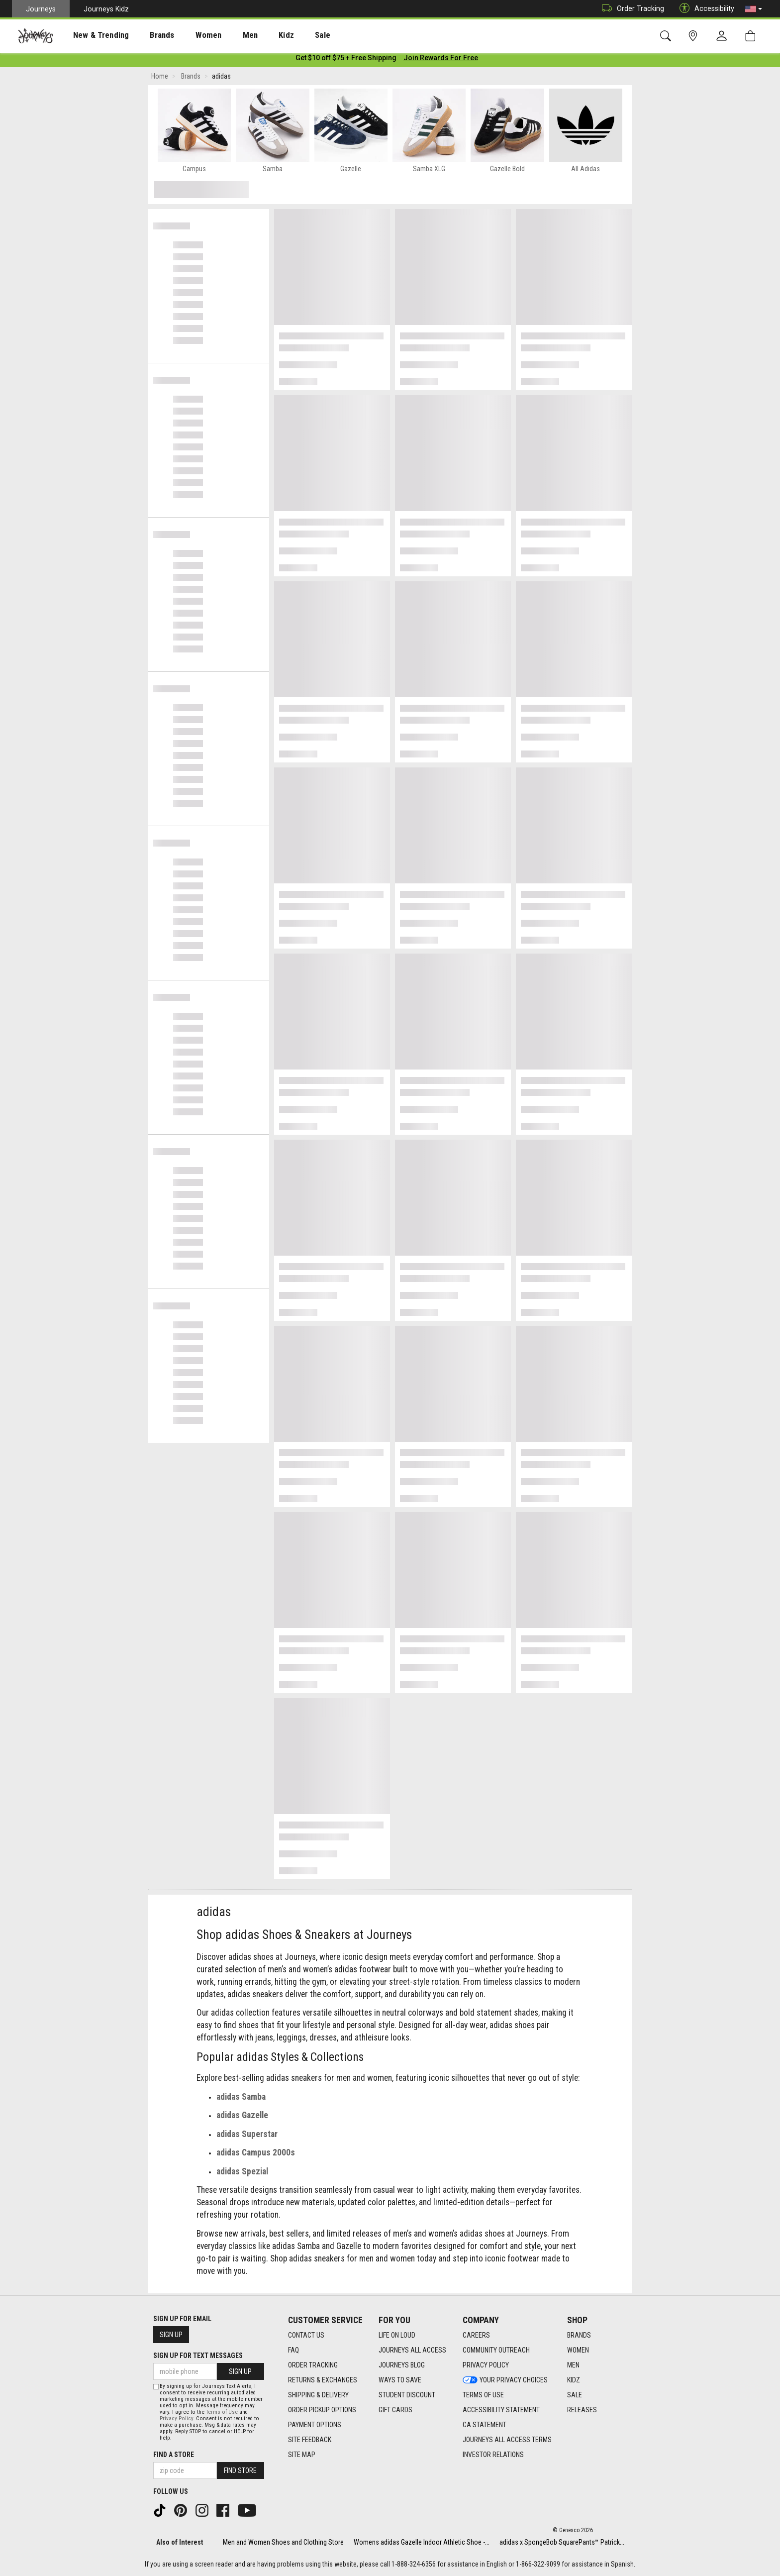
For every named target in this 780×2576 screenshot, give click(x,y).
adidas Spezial (242, 2173)
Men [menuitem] (223, 35)
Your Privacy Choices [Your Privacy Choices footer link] (505, 2380)
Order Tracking (630, 8)
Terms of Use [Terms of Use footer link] (483, 2395)
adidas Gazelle (242, 2117)
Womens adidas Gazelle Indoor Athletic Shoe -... (421, 2542)
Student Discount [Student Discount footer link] (407, 2395)
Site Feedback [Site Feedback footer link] (309, 2440)
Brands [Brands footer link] (579, 2335)
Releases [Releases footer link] (582, 2410)
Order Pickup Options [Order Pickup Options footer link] (322, 2410)
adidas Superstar (247, 2136)
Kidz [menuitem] (256, 35)
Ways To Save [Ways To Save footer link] (400, 2380)
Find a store (173, 2455)
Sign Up (171, 2335)
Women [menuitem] (187, 35)
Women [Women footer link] (578, 2350)
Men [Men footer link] (573, 2365)
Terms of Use (222, 2412)
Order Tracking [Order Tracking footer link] (313, 2365)
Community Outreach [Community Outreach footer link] (496, 2350)
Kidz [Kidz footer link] (573, 2380)
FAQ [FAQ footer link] (293, 2350)
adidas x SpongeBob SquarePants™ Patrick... (561, 2542)
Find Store (240, 2470)
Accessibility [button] (704, 8)
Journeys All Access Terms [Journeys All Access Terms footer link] (507, 2440)
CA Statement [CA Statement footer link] (484, 2425)
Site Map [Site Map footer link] (301, 2455)
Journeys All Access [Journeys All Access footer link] (412, 2350)
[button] (754, 9)
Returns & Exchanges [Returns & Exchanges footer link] (322, 2380)
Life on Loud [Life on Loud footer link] (397, 2335)
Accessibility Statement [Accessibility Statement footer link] (501, 2410)
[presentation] (92, 35)
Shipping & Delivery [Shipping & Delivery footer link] (318, 2395)
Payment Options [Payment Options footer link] (314, 2425)
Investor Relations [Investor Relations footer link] (493, 2455)
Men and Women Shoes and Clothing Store (283, 2542)
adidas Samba (241, 2099)
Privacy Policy (176, 2418)
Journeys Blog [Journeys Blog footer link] (402, 2365)
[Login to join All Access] (345, 60)
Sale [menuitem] (287, 35)
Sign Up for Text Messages (198, 2356)
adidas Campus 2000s (255, 2154)
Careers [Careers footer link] (476, 2335)
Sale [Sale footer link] (574, 2395)
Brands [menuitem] (146, 35)
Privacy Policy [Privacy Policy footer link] (486, 2365)
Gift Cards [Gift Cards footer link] (395, 2410)
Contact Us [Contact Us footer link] (306, 2335)
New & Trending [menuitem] (91, 35)
